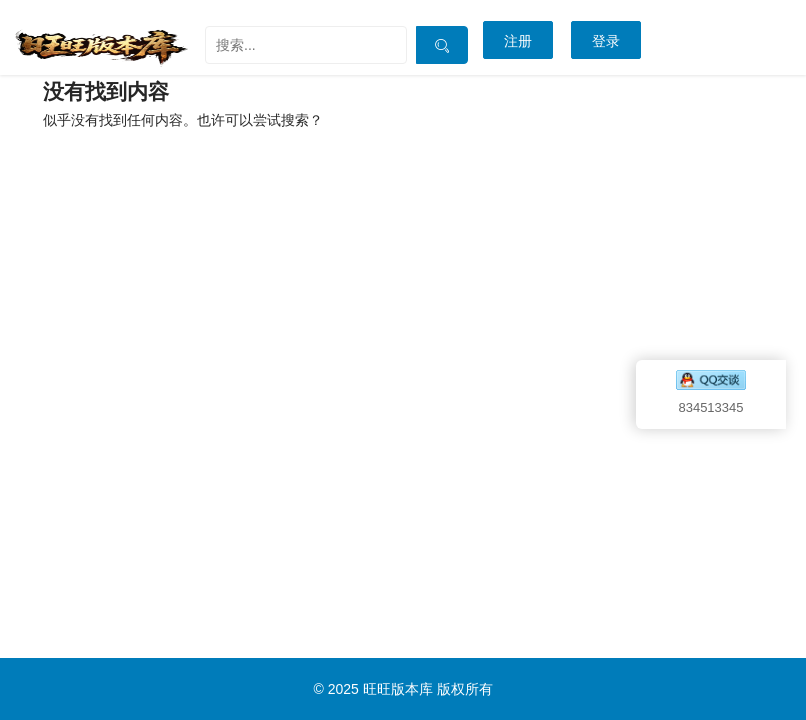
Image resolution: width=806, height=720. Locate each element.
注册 (518, 41)
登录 (606, 41)
